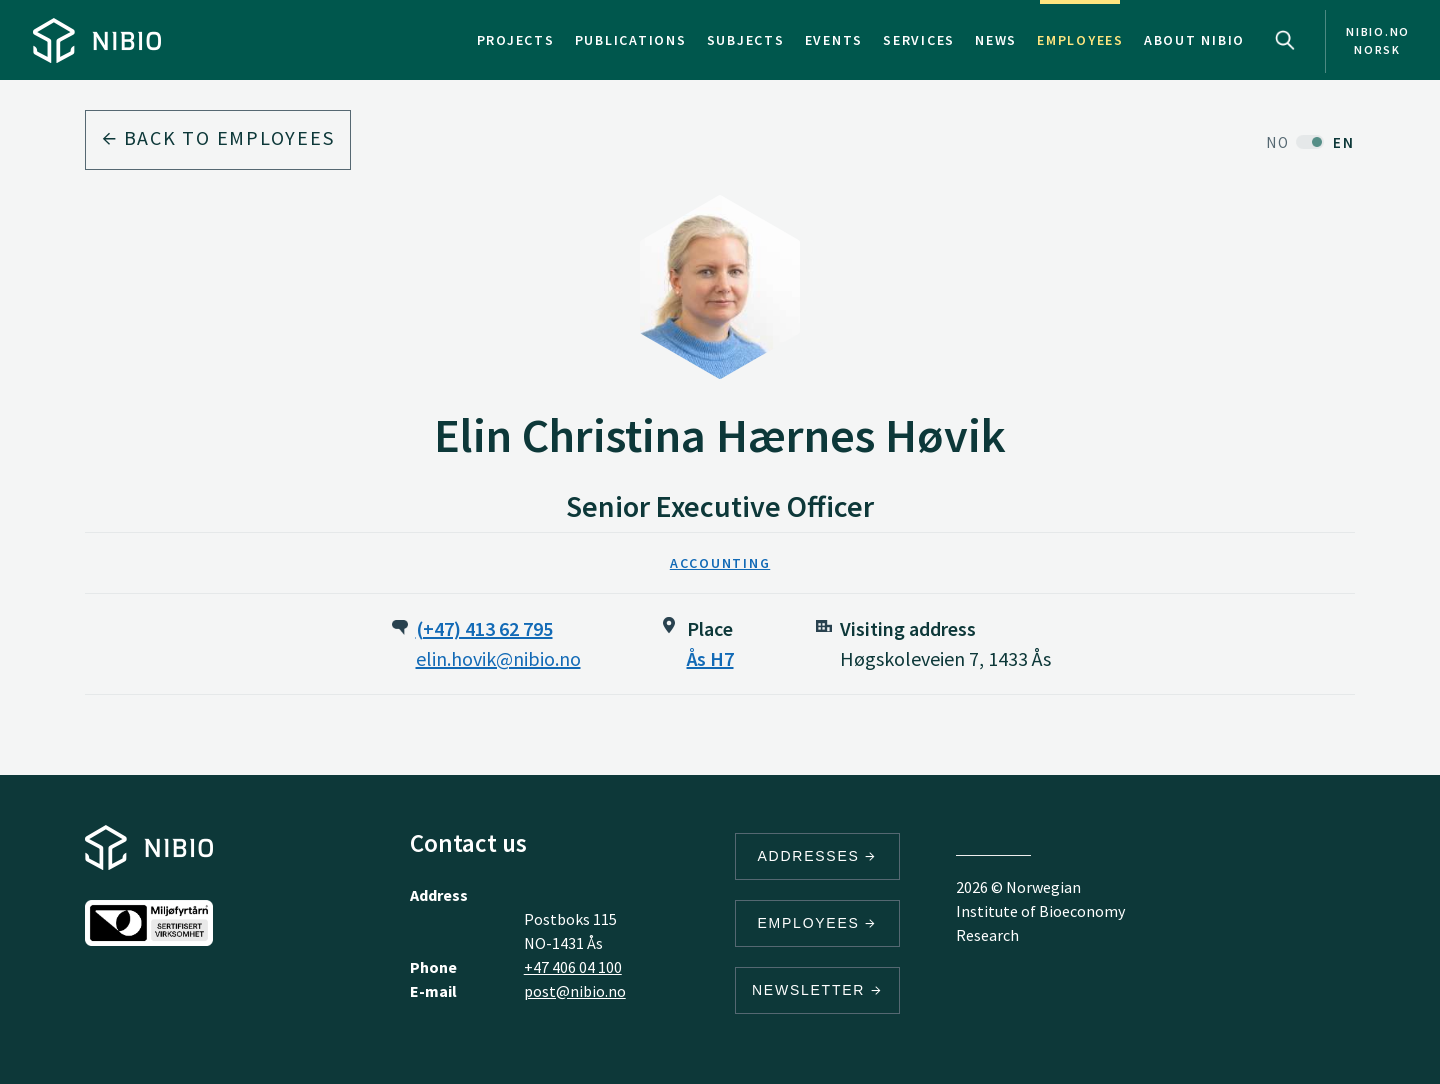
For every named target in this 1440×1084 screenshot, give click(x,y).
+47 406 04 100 (573, 967)
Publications (631, 40)
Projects (516, 40)
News (996, 40)
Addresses (818, 856)
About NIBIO (1194, 40)
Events (834, 40)
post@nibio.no (575, 991)
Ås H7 (710, 658)
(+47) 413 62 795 (484, 628)
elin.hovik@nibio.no (498, 658)
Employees (1080, 40)
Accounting (720, 563)
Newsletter (817, 990)
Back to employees (218, 137)
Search (1285, 40)
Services (919, 40)
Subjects (746, 40)
